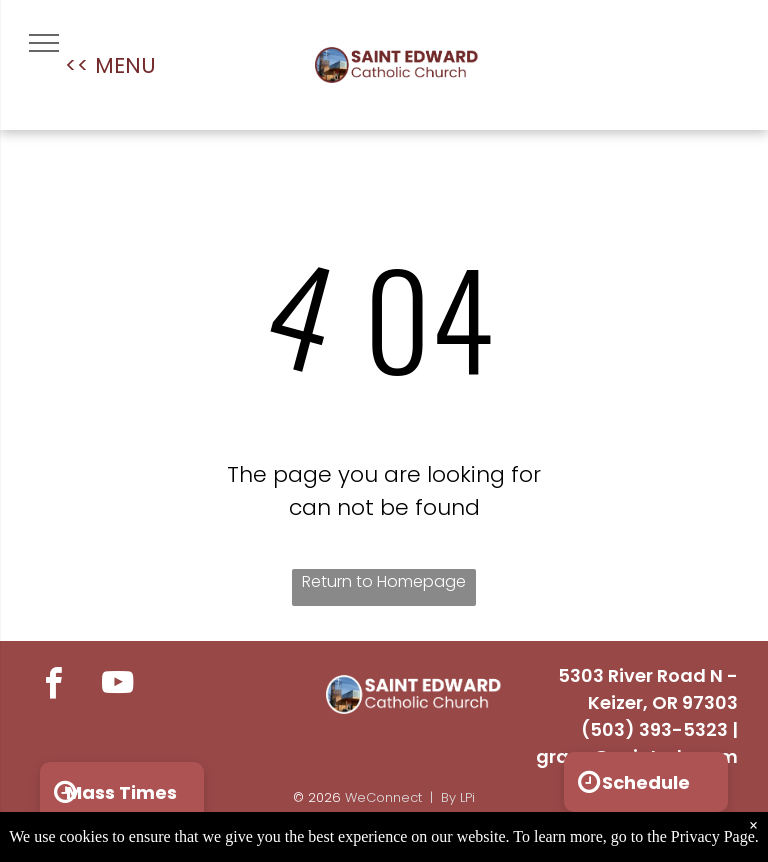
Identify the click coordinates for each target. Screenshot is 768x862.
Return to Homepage (384, 581)
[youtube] (117, 686)
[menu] (44, 43)
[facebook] (53, 686)
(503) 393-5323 (654, 729)
